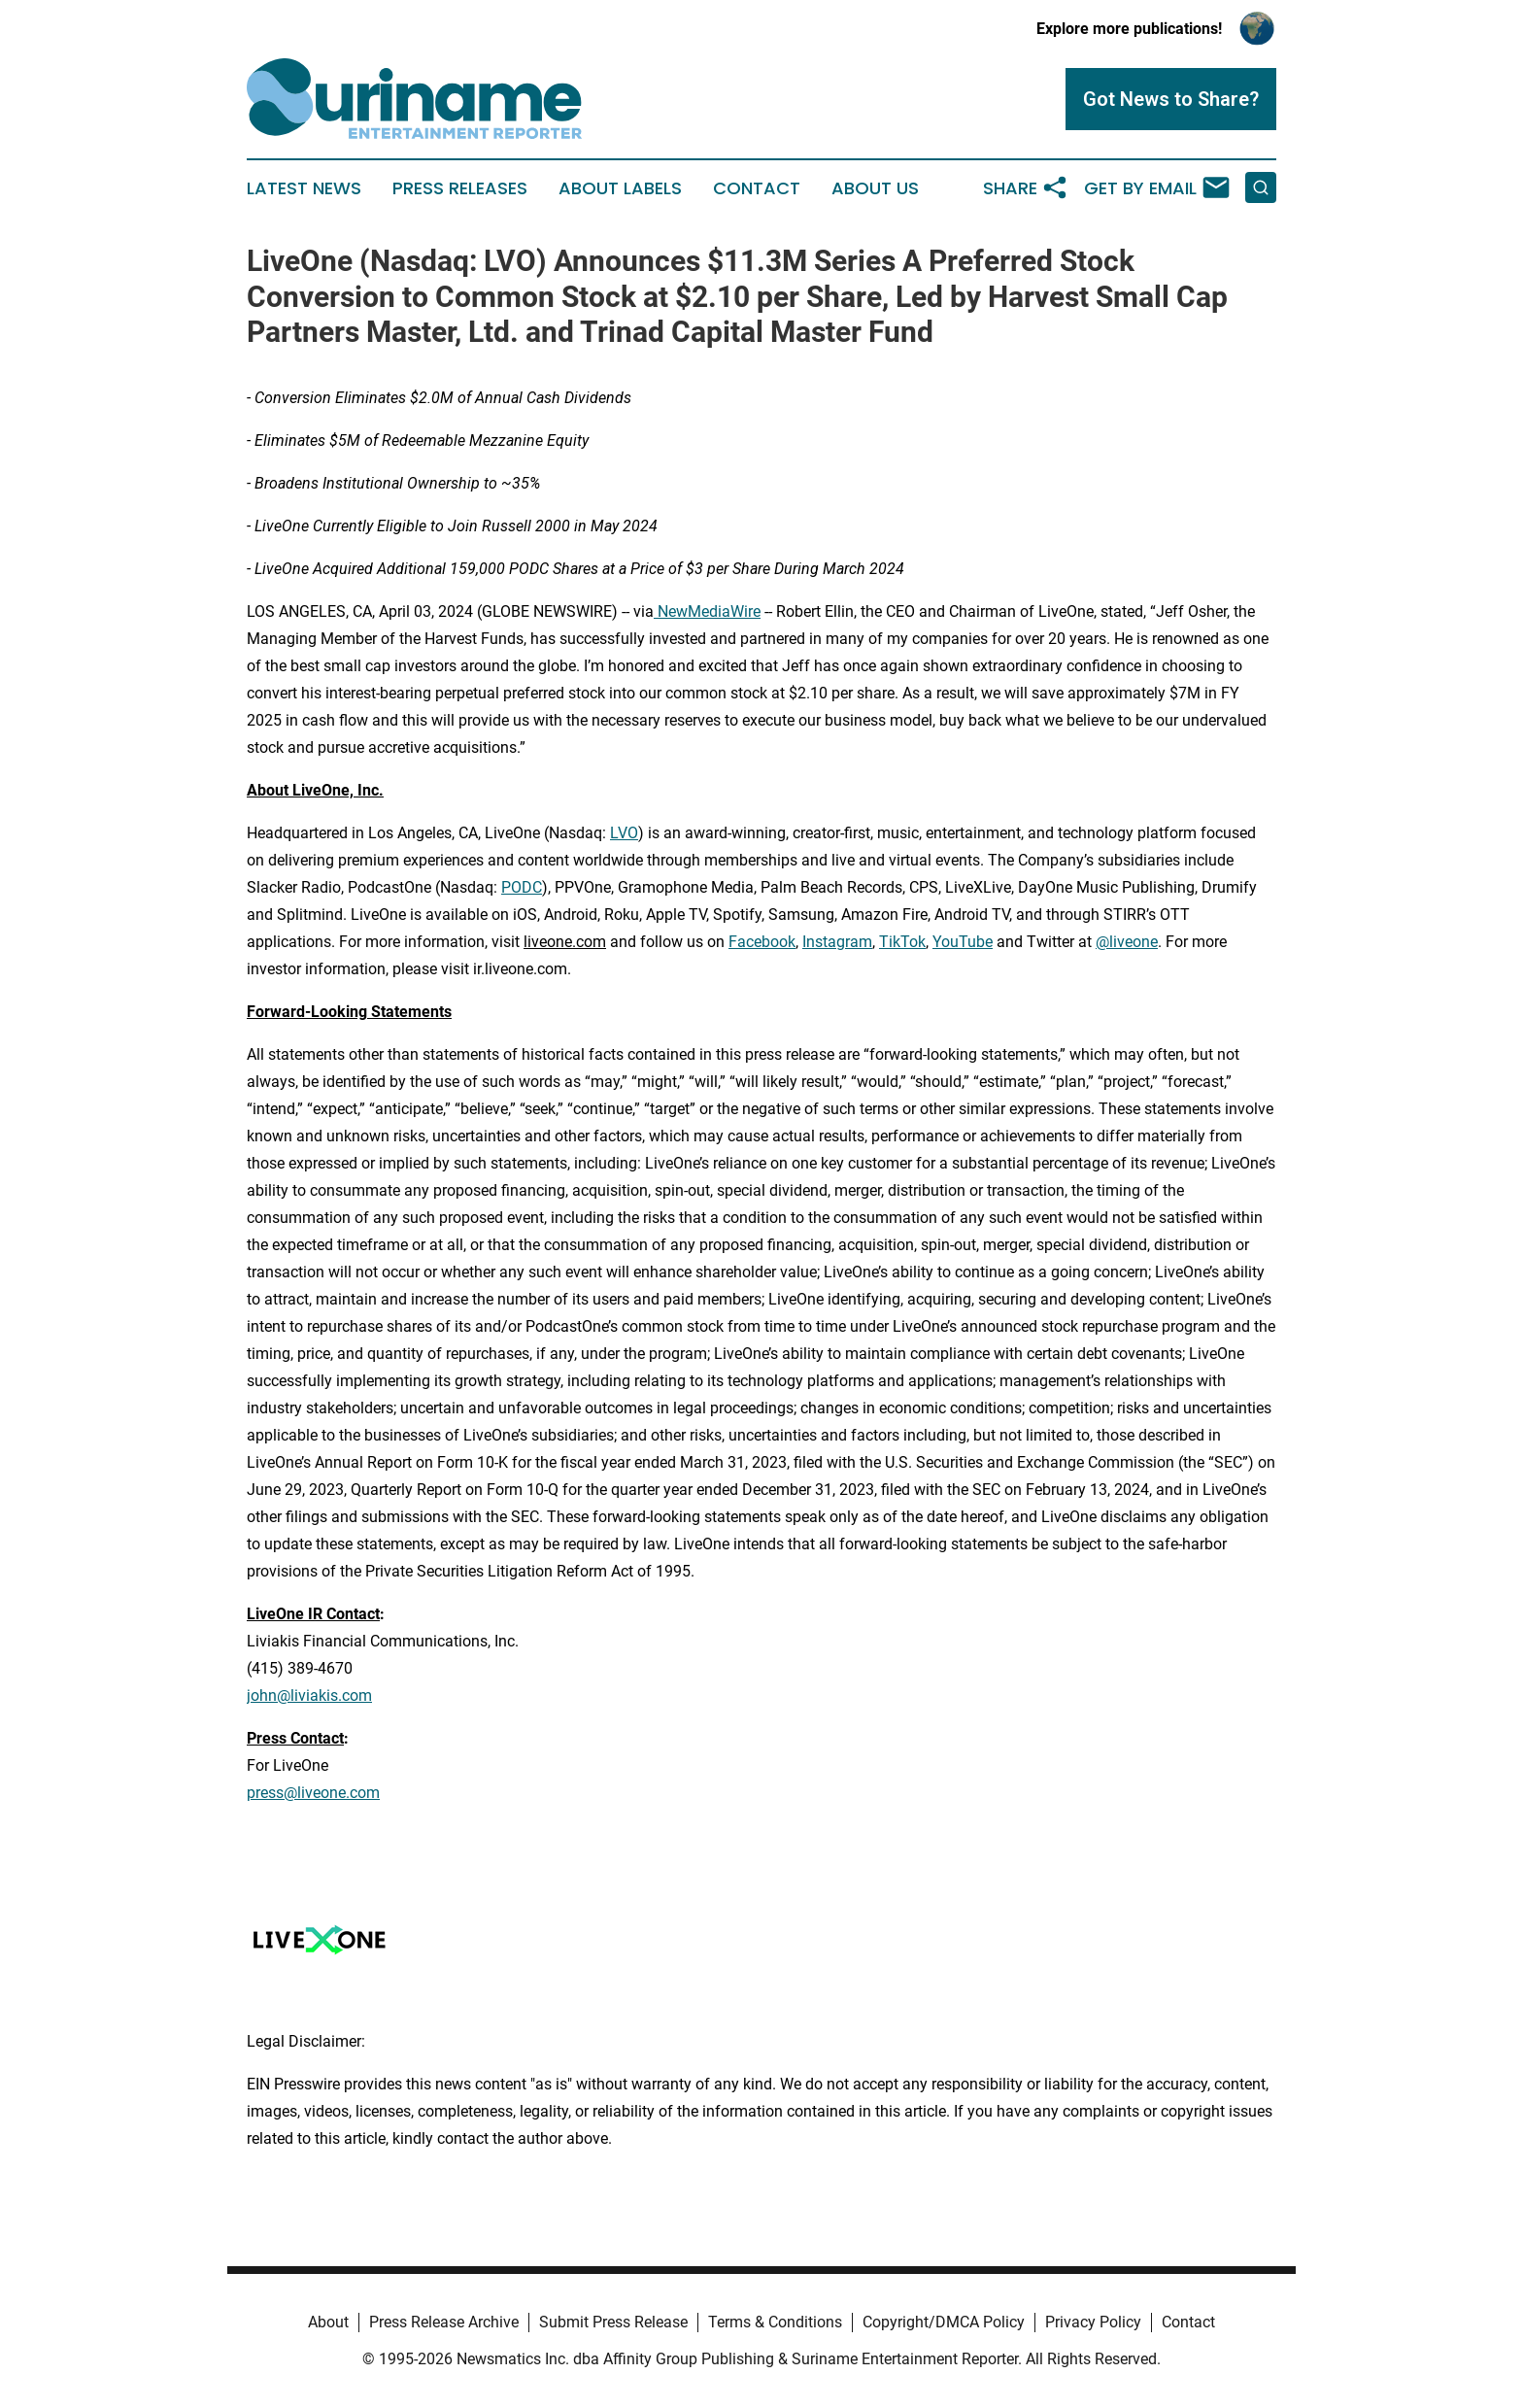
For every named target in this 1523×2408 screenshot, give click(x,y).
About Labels (620, 188)
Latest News (304, 188)
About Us (875, 188)
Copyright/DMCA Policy (944, 2322)
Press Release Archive (444, 2322)
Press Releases (459, 188)
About (328, 2322)
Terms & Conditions (775, 2322)
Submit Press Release (613, 2322)
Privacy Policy (1093, 2322)
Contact (756, 188)
